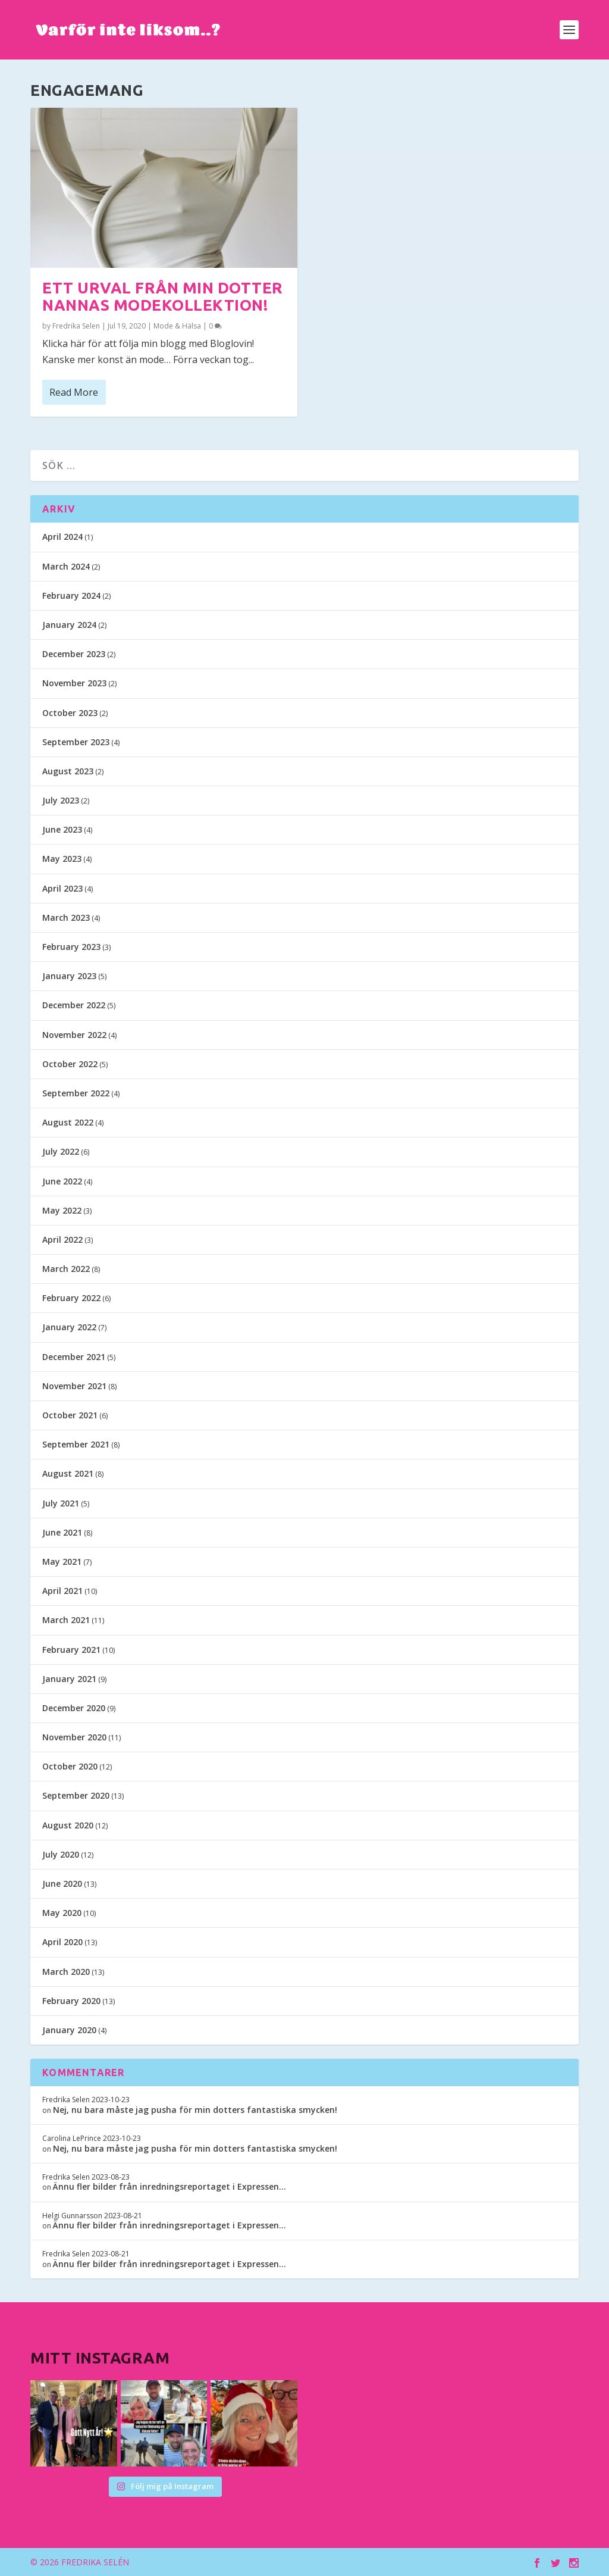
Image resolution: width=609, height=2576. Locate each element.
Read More (73, 392)
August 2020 (67, 1825)
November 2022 (74, 1034)
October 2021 (70, 1415)
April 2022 (62, 1239)
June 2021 (62, 1532)
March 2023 (66, 917)
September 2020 (75, 1795)
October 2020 (70, 1766)
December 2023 (73, 653)
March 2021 (66, 1619)
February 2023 (71, 946)
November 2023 (74, 683)
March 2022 (66, 1268)
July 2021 (60, 1503)
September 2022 (75, 1093)
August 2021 (67, 1473)
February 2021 (71, 1649)
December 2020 (73, 1708)
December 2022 (73, 1005)
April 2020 (62, 1941)
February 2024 (71, 595)
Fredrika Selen (76, 326)
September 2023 (75, 742)
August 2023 (67, 771)
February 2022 (71, 1297)
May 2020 (61, 1912)
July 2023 (60, 800)
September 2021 (75, 1444)
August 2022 (67, 1122)
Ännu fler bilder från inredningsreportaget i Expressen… (169, 2186)
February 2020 (71, 2000)
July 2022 (60, 1151)
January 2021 (69, 1678)
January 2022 (69, 1327)
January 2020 (69, 2030)
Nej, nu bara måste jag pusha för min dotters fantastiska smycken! (195, 2109)
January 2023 (69, 975)
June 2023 (62, 829)
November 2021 (74, 1386)
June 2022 (62, 1181)
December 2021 (73, 1356)
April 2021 (62, 1590)
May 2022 (61, 1210)
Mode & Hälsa (177, 326)
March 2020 (66, 1971)
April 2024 (62, 536)
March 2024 (66, 566)
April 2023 (62, 888)
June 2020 (62, 1883)
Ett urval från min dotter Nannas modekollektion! (162, 296)
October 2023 (70, 712)
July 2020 (60, 1854)
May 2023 (61, 858)
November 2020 (74, 1737)
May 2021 (61, 1561)
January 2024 (69, 624)
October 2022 (70, 1064)
